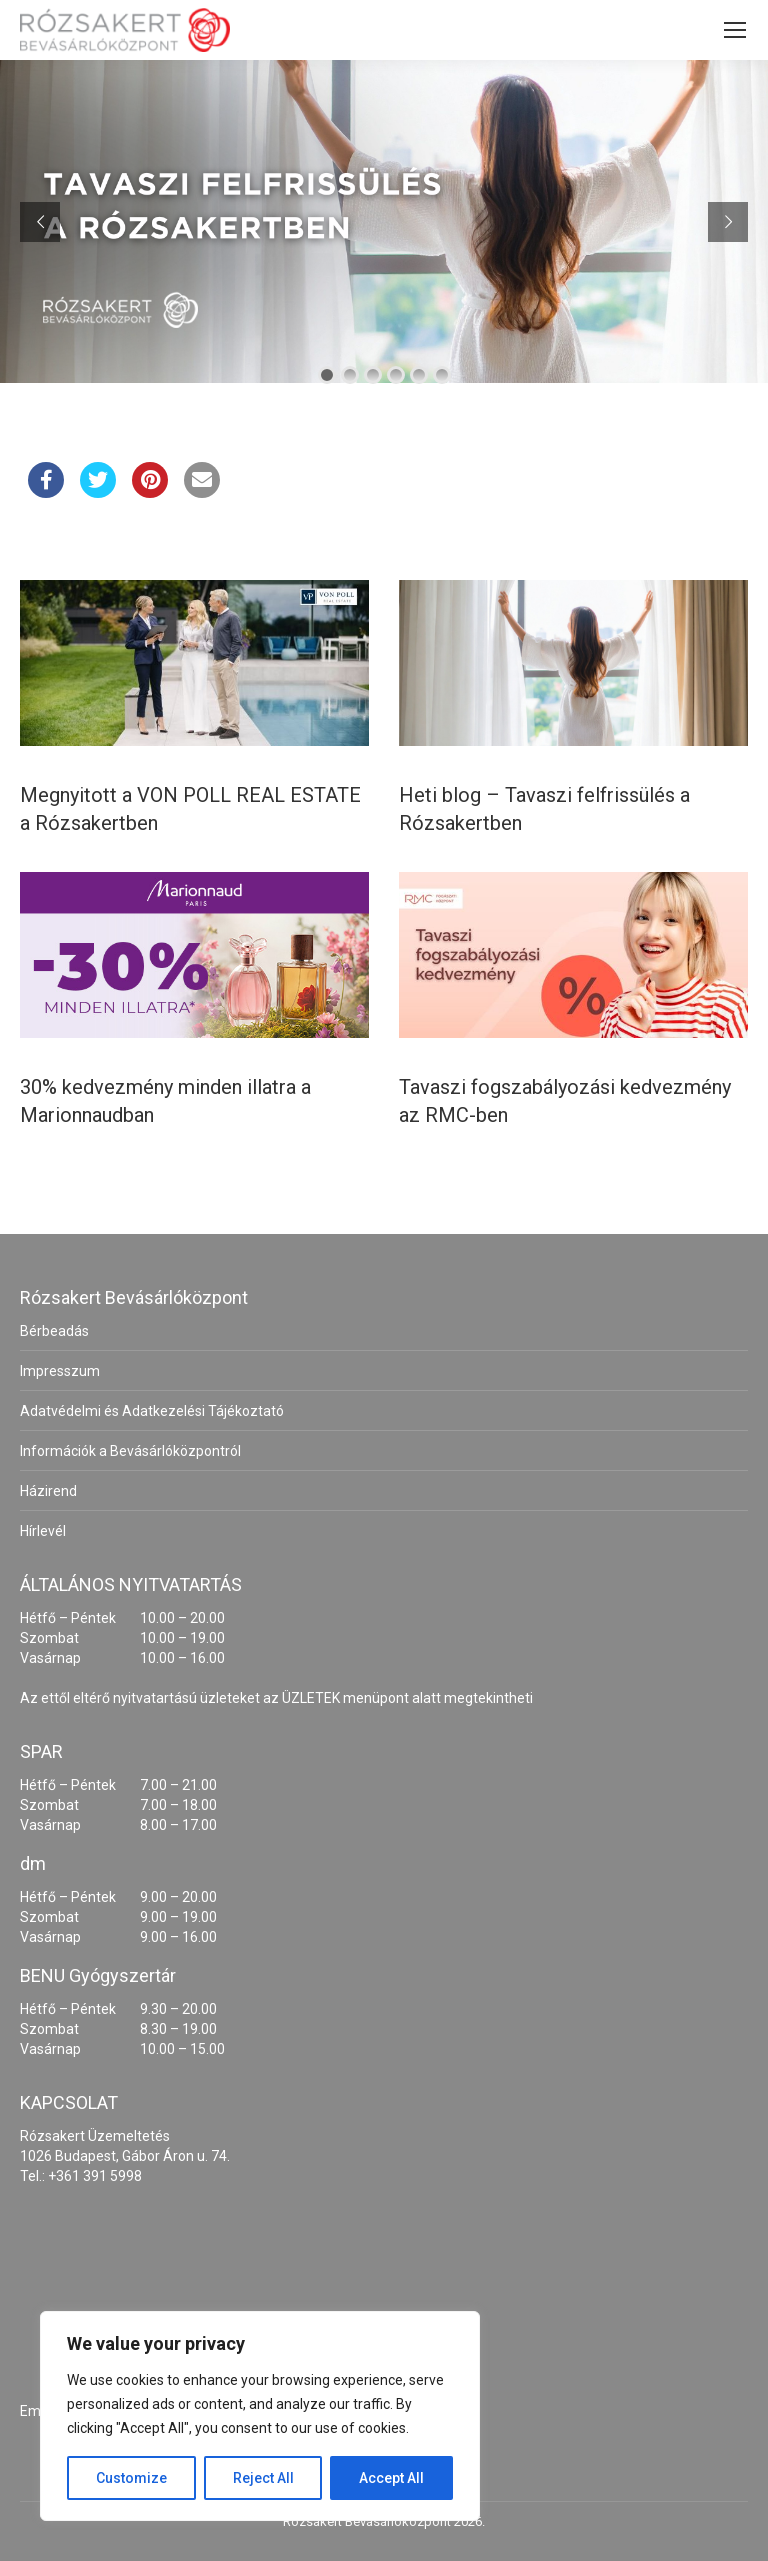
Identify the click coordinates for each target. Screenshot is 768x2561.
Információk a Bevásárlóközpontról (130, 1451)
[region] (260, 2416)
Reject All (263, 2478)
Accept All (391, 2478)
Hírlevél (43, 1531)
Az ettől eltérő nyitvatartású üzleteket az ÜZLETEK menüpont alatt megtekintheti (276, 1698)
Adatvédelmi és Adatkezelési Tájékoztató (152, 1411)
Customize (131, 2478)
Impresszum (60, 1371)
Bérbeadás (54, 1331)
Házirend (48, 1491)
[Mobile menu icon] (735, 30)
